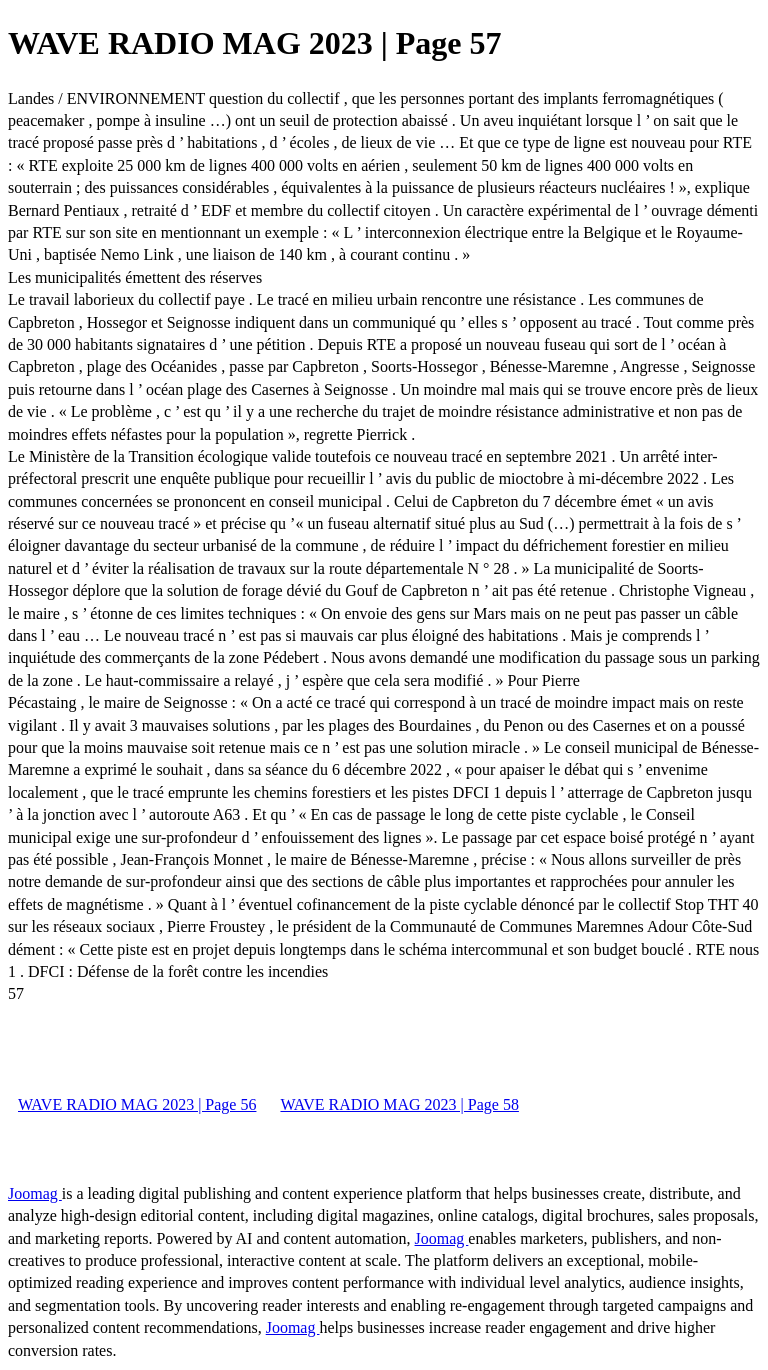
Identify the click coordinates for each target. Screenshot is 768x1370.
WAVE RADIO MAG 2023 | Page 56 (137, 1104)
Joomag (35, 1193)
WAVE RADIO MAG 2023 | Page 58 (399, 1104)
